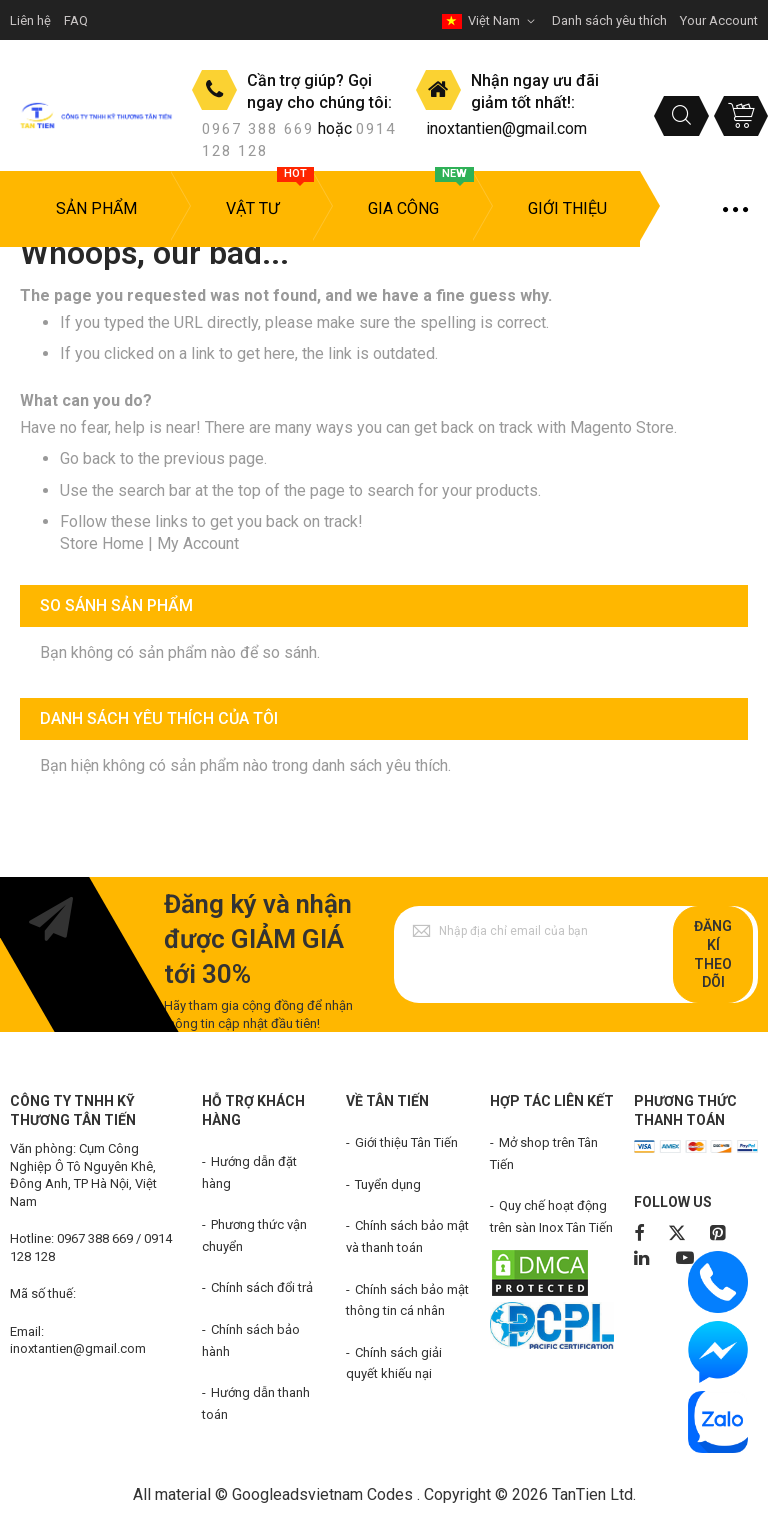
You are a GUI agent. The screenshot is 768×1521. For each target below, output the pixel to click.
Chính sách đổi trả (262, 1287)
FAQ (76, 20)
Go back (88, 458)
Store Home (102, 543)
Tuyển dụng (388, 1184)
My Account (198, 543)
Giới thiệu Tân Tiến (406, 1142)
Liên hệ (30, 20)
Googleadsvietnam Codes (322, 1494)
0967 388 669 (258, 129)
